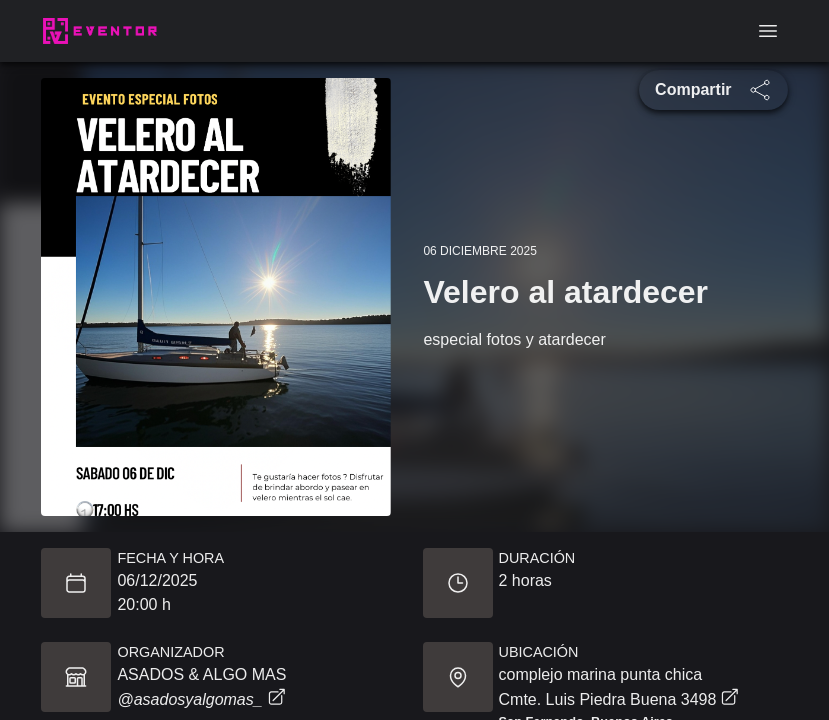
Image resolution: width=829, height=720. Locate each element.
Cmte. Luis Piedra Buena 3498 (619, 697)
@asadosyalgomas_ (200, 699)
